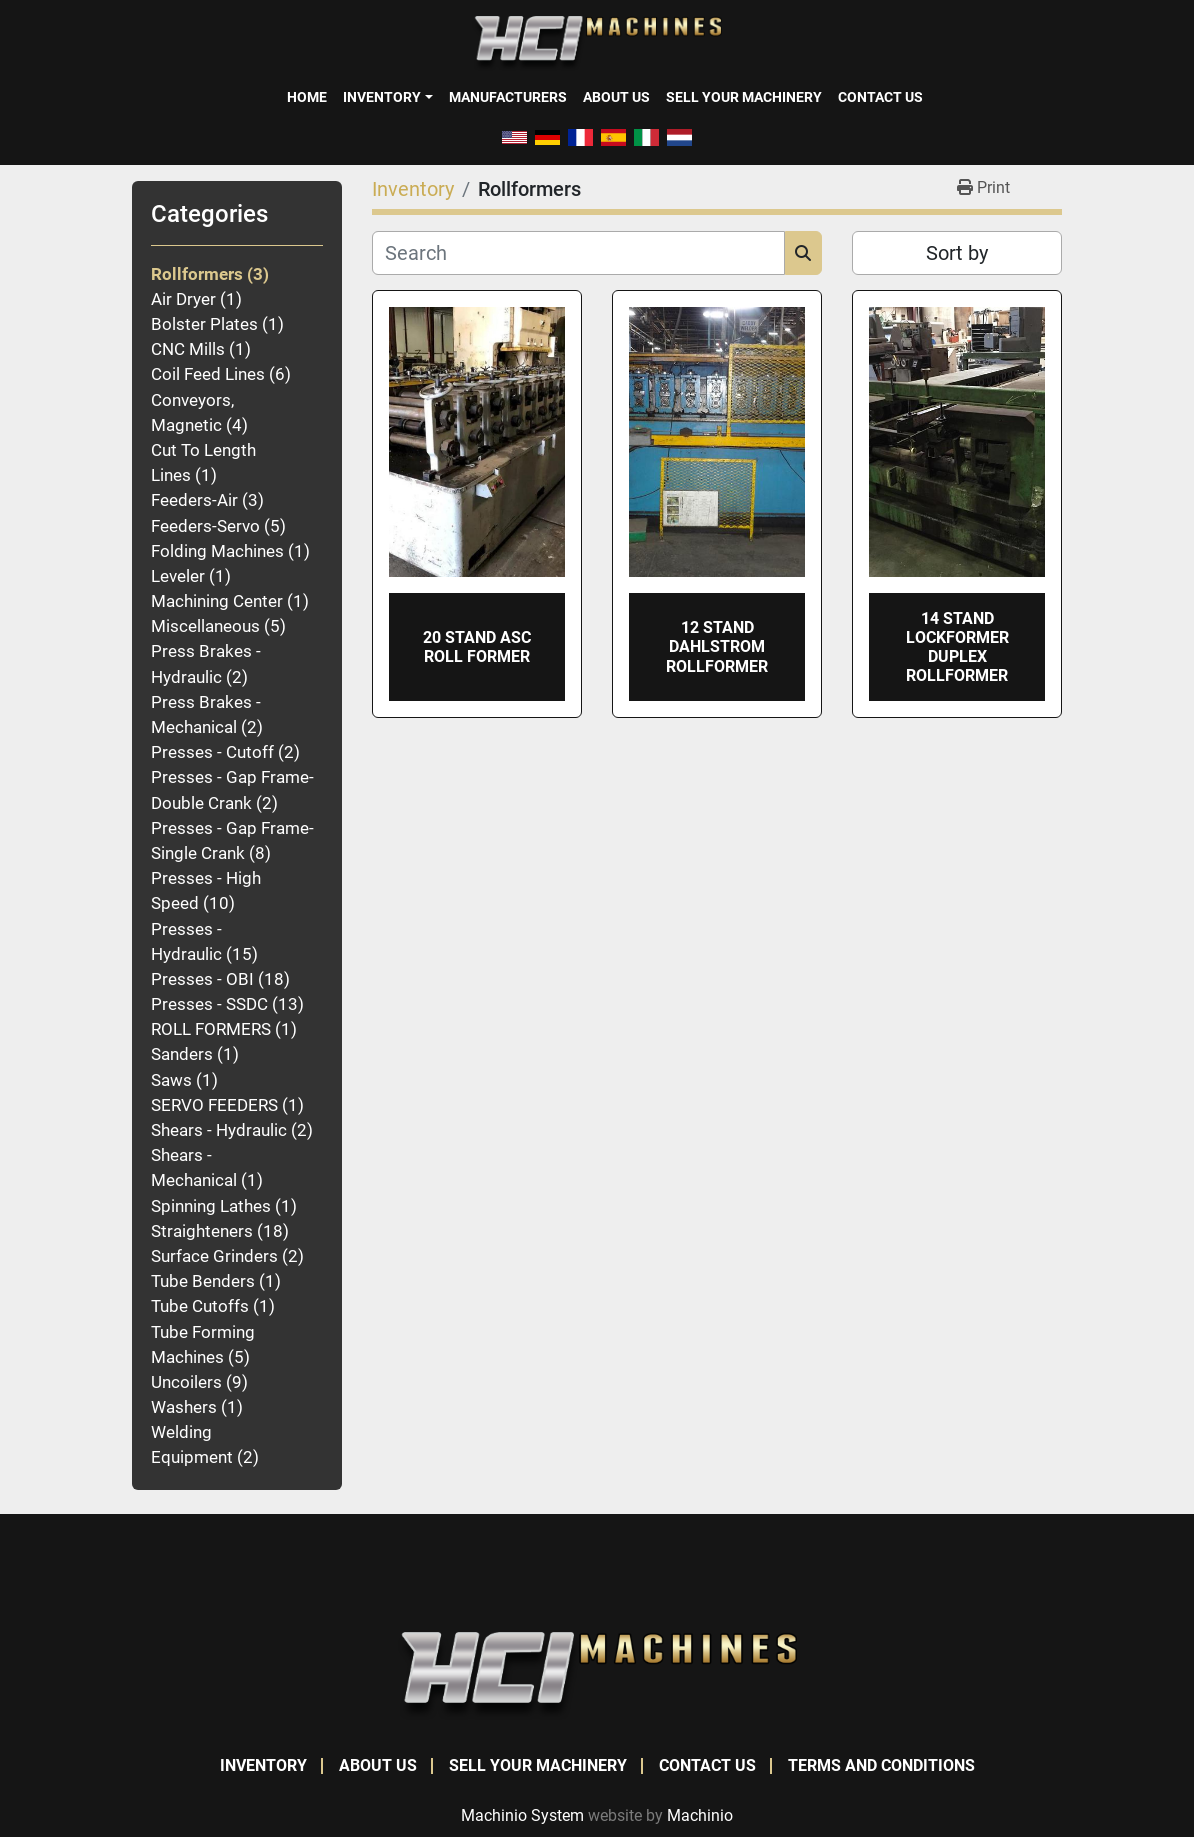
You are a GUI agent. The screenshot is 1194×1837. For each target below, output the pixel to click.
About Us (616, 97)
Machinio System (522, 1815)
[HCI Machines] (597, 1674)
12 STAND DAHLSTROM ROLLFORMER (717, 646)
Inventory (382, 97)
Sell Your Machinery (744, 97)
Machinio (700, 1815)
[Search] (578, 253)
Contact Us (880, 97)
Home (307, 97)
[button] (387, 97)
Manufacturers (508, 97)
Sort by (957, 253)
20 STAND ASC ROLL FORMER (477, 647)
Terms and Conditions (881, 1765)
